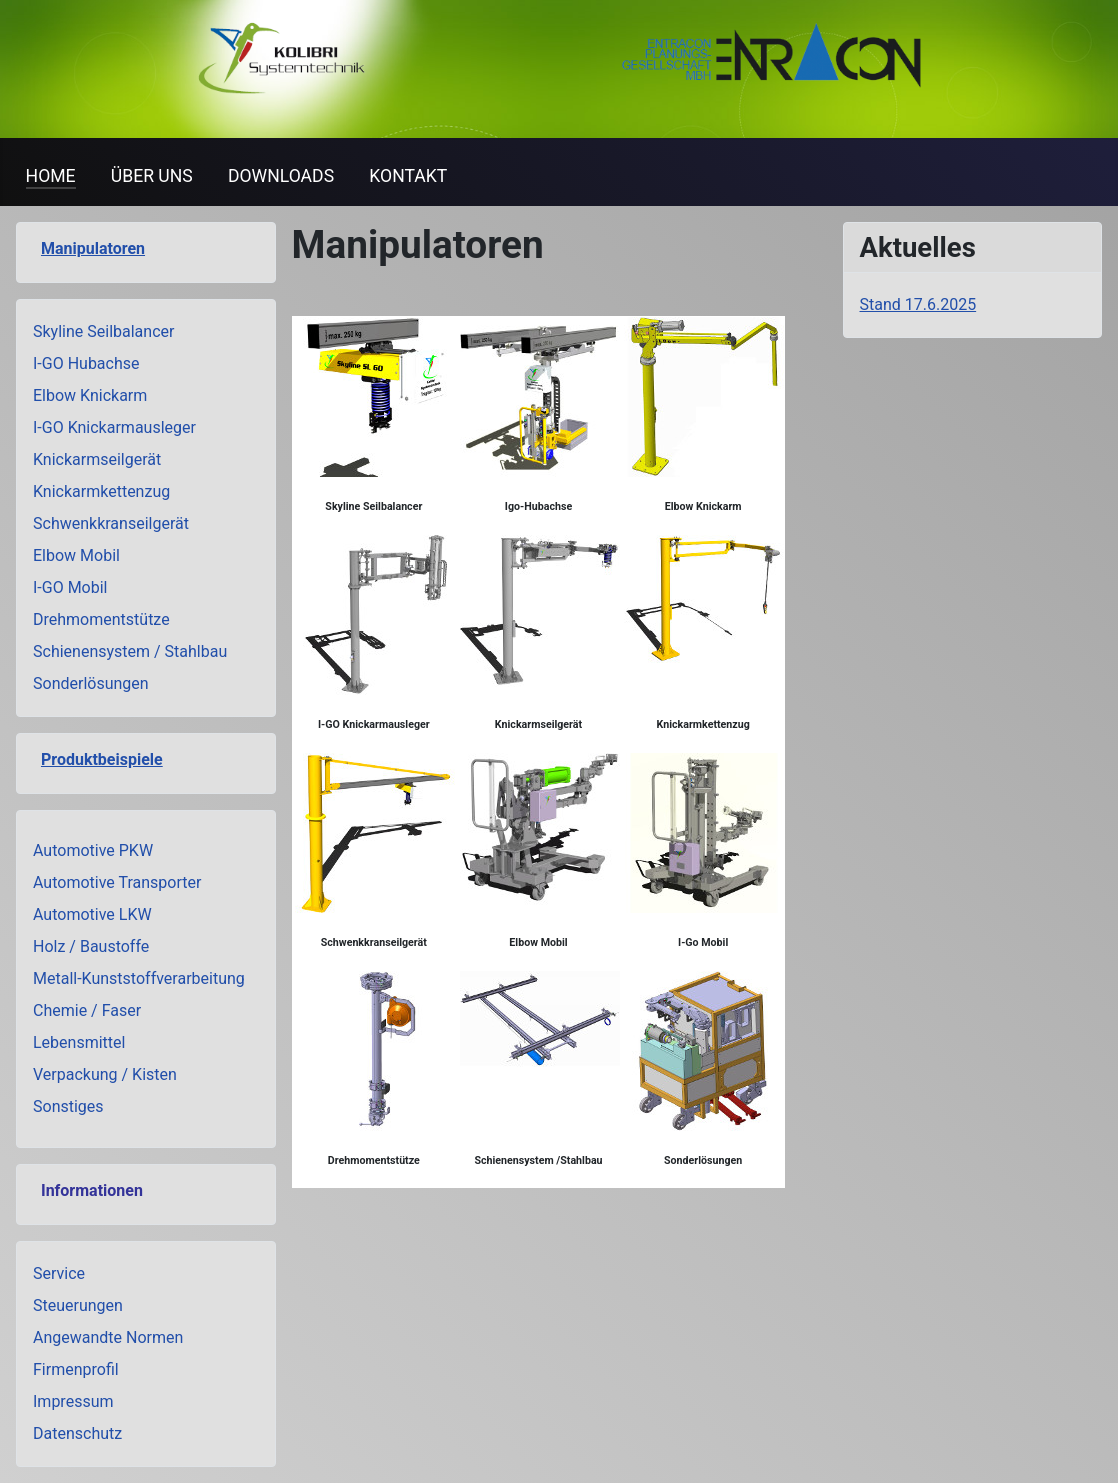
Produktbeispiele (102, 759)
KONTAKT (408, 176)
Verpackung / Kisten (105, 1074)
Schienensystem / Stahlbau (130, 651)
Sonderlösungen (91, 683)
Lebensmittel (79, 1042)
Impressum (73, 1401)
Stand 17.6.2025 (918, 304)
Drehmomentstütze (101, 619)
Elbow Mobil (76, 555)
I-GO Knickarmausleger (114, 427)
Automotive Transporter (117, 882)
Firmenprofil (76, 1369)
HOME (51, 176)
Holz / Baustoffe (91, 946)
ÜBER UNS (152, 176)
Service (59, 1273)
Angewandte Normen (108, 1337)
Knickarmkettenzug (101, 491)
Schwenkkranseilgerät (111, 523)
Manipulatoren (93, 248)
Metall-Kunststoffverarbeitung (139, 978)
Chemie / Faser (87, 1010)
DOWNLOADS (281, 176)
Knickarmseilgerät (97, 459)
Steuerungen (78, 1305)
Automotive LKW (92, 914)
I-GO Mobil (70, 587)
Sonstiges (68, 1106)
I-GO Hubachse (86, 363)
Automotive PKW (93, 850)
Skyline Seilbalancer (103, 331)
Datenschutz (77, 1433)
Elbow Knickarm (90, 395)
